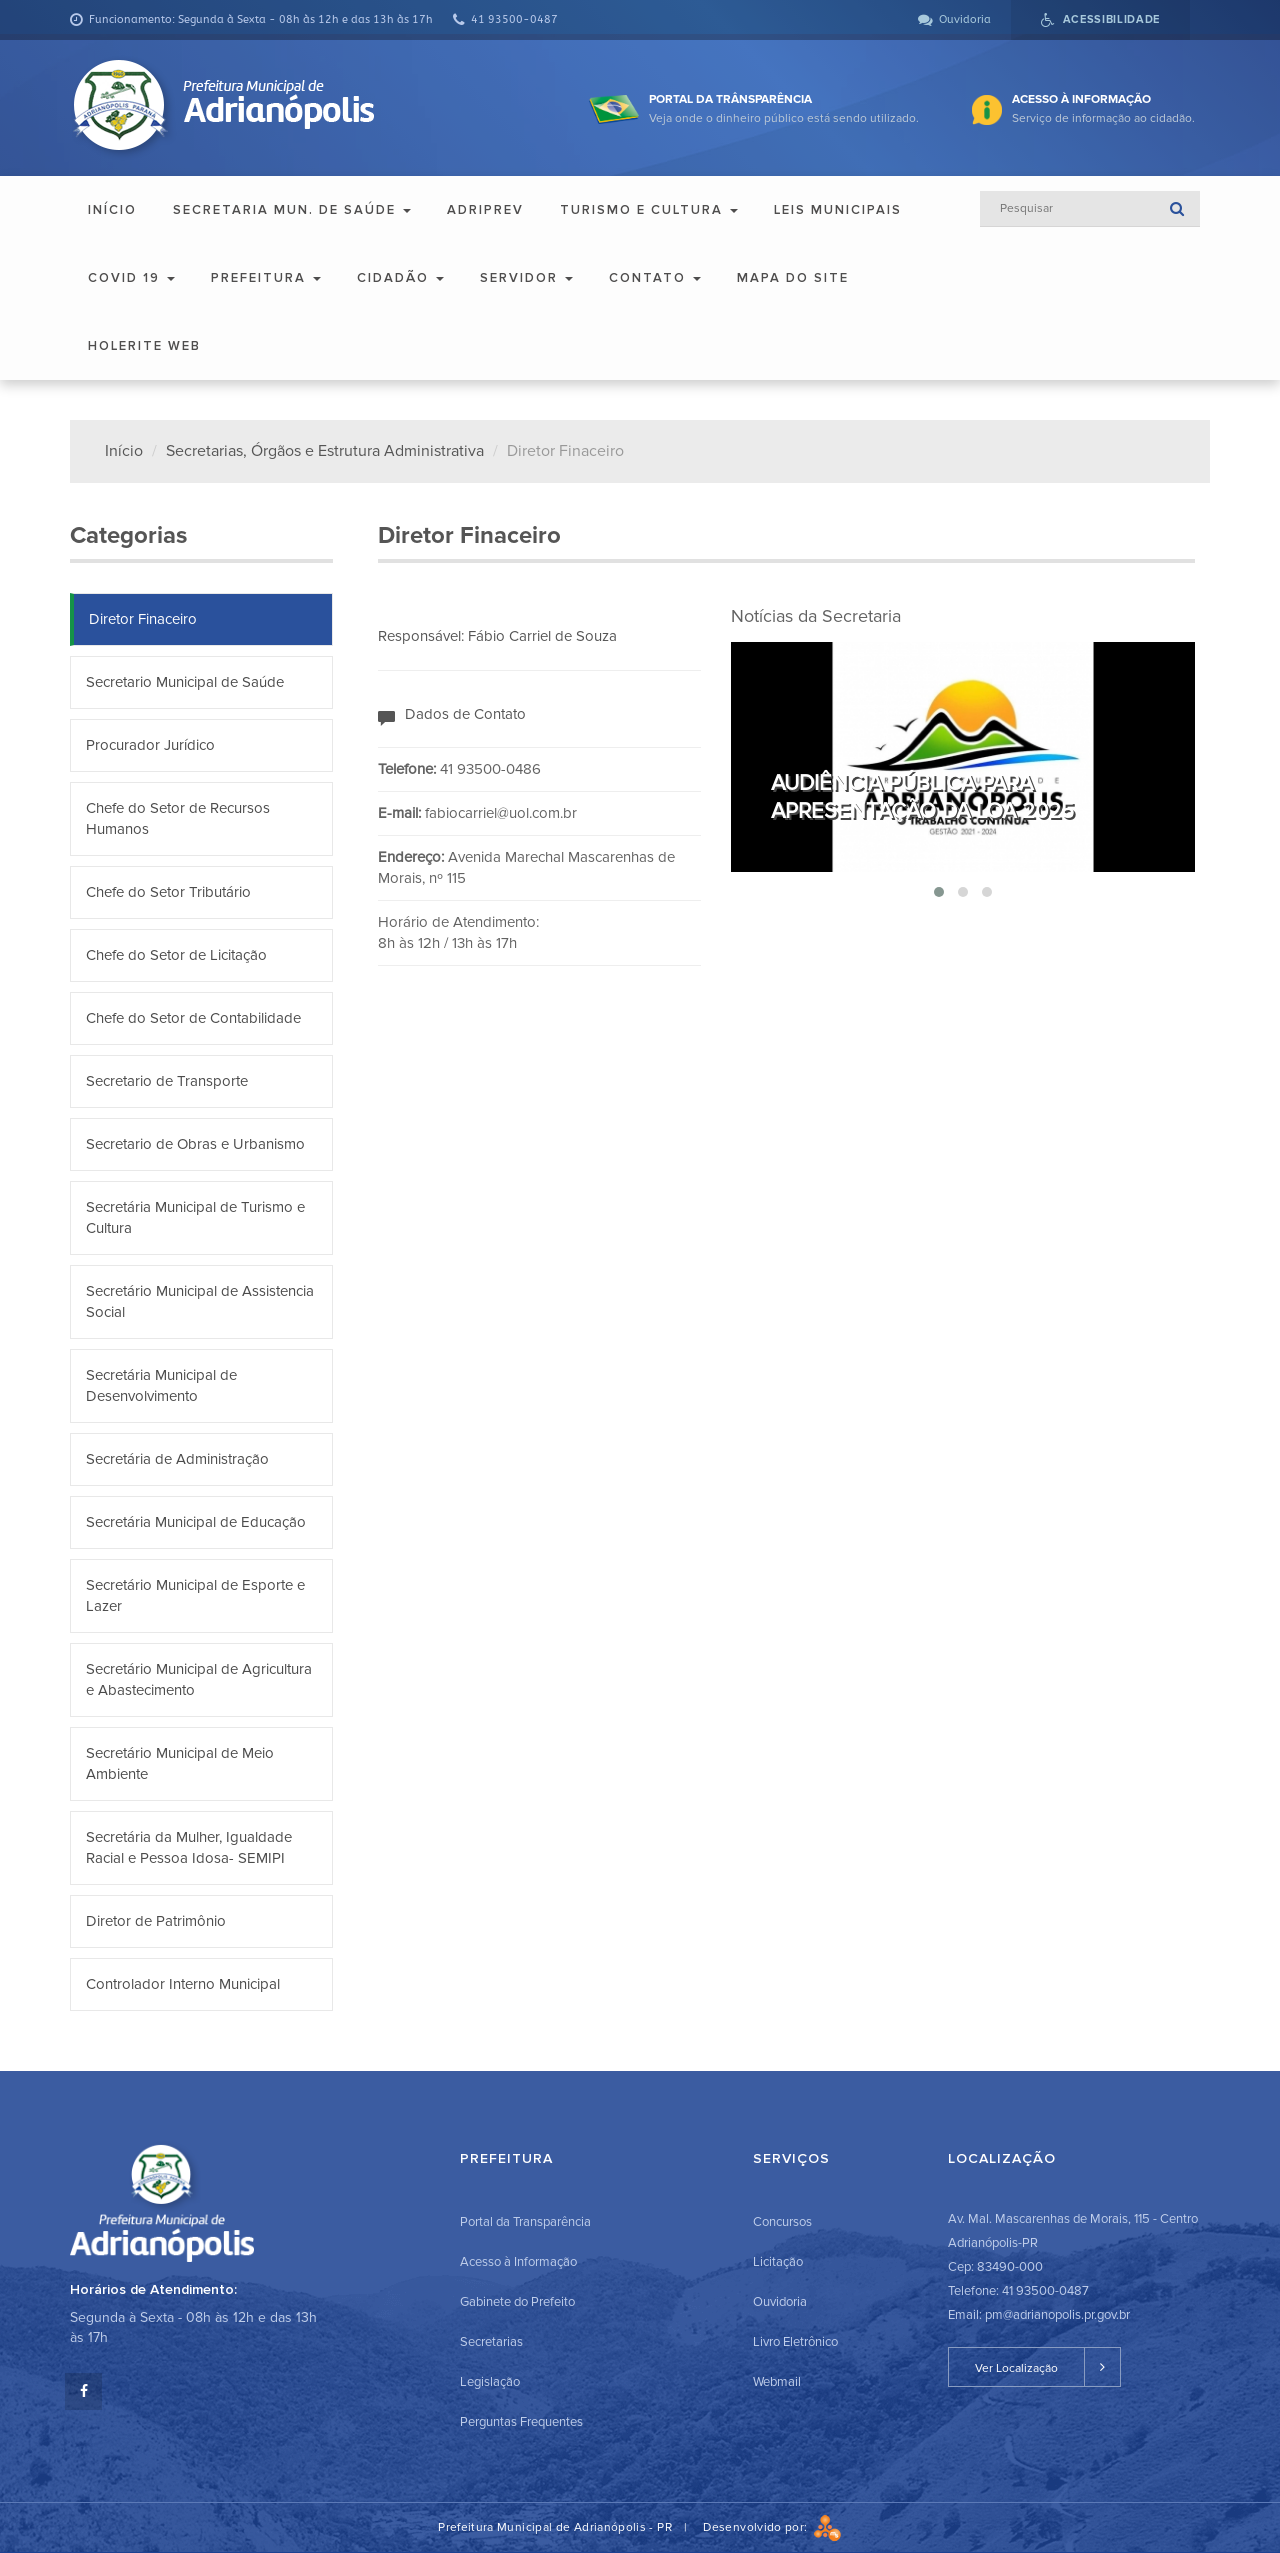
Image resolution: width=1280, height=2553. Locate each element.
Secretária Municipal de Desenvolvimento (161, 1385)
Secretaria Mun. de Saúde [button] (292, 210)
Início (112, 210)
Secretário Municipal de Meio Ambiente (180, 1763)
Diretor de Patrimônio (156, 1921)
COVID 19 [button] (131, 278)
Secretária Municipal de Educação (196, 1522)
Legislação (490, 2382)
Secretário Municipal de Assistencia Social (200, 1301)
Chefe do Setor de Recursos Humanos (178, 818)
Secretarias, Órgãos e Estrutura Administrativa (325, 451)
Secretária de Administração (177, 1459)
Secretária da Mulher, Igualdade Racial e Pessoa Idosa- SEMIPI (189, 1847)
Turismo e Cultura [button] (649, 210)
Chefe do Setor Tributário (168, 892)
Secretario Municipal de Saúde (185, 682)
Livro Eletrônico (795, 2342)
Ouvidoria (780, 2302)
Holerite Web (144, 346)
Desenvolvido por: (772, 2527)
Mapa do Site (793, 278)
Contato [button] (655, 278)
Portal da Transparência (525, 2222)
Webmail (777, 2382)
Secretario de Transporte (167, 1081)
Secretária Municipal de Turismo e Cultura (195, 1217)
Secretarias (491, 2342)
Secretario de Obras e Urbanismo (195, 1144)
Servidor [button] (526, 278)
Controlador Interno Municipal (183, 1984)
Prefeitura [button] (266, 278)
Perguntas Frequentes (521, 2422)
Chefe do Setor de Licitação (176, 955)
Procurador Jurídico (150, 745)
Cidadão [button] (400, 278)
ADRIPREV (485, 210)
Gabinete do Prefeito (517, 2302)
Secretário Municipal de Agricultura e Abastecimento (199, 1679)
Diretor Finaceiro (143, 619)
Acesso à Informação (518, 2262)
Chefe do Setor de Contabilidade (193, 1018)
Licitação (778, 2262)
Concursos (782, 2222)
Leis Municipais (838, 210)
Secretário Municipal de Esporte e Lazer (195, 1595)
